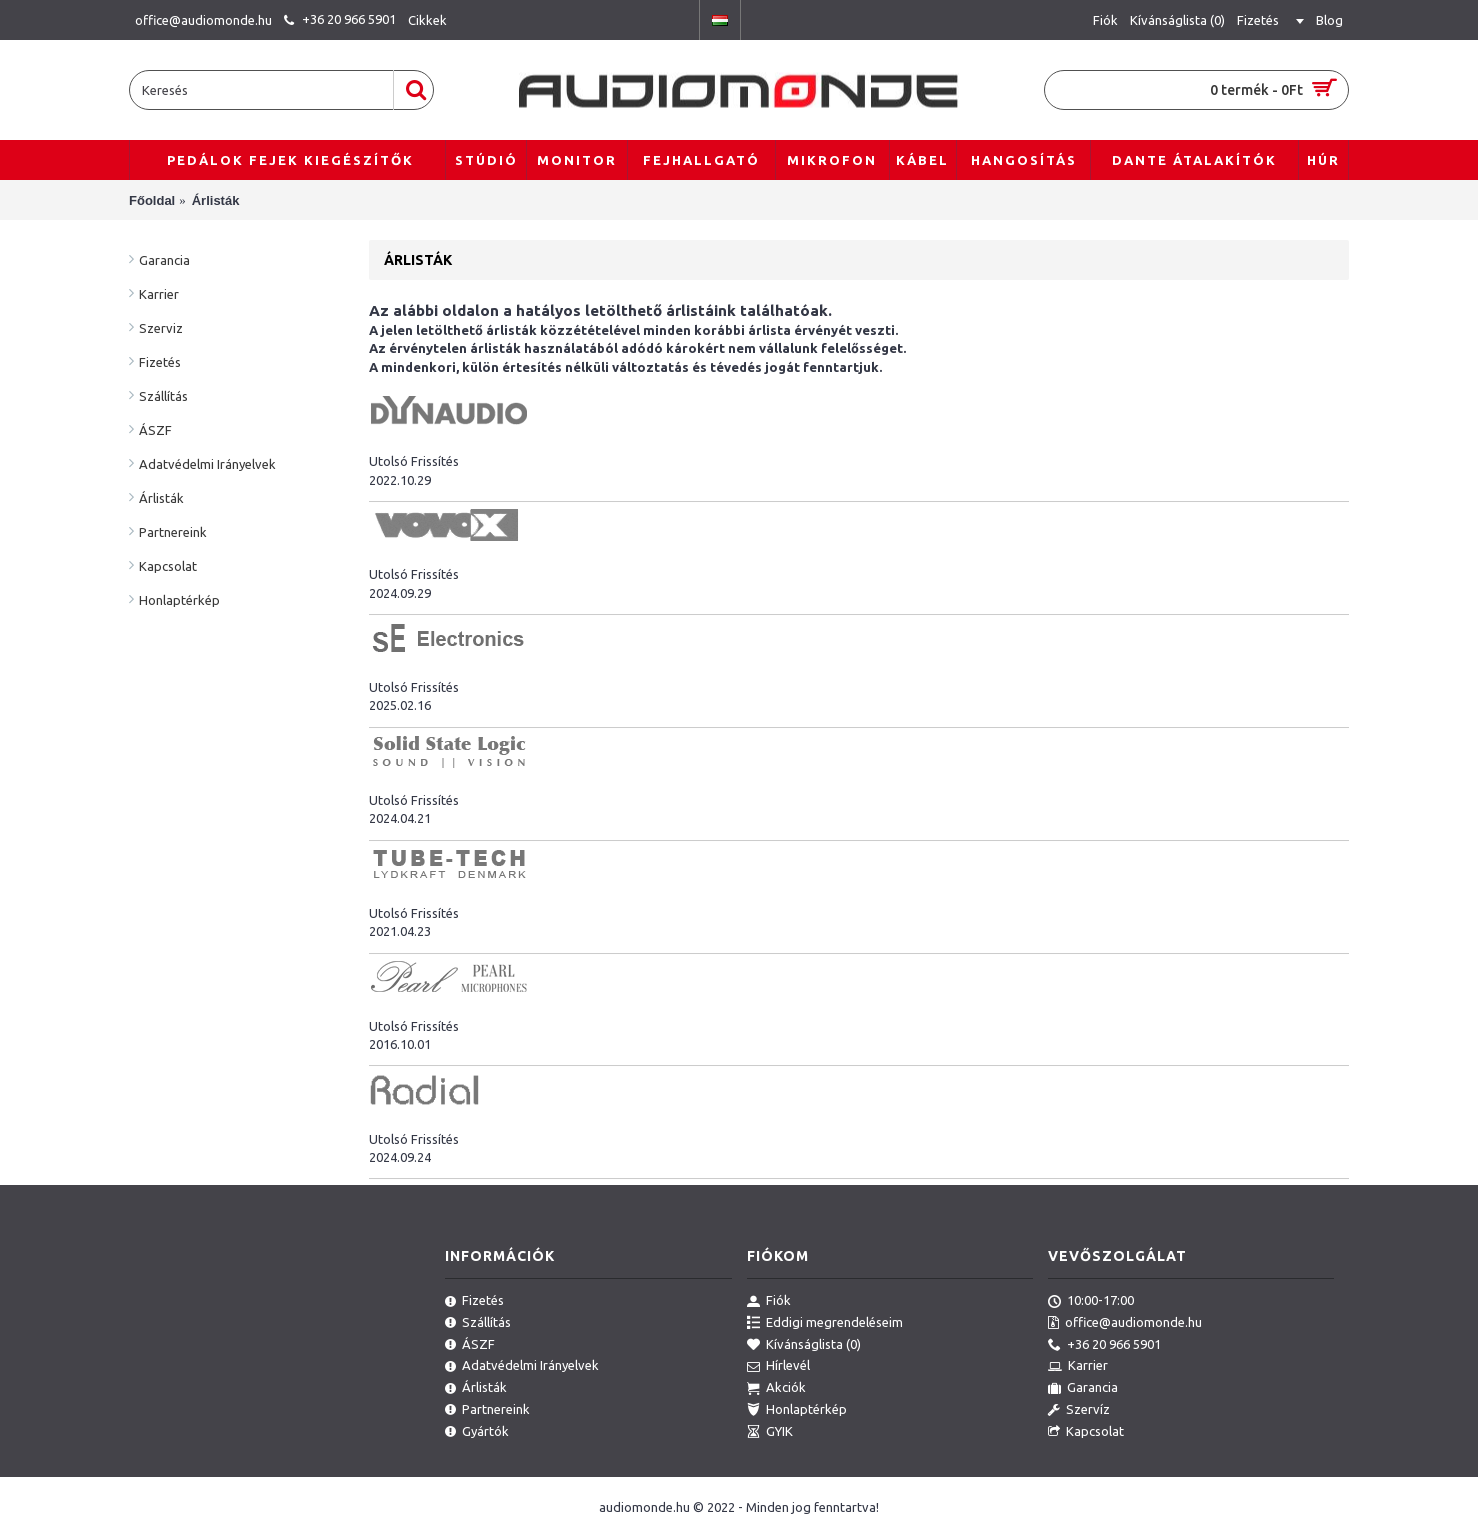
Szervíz (1079, 1410)
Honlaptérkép (179, 600)
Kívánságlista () (804, 1345)
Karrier (159, 294)
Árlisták (161, 498)
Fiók (769, 1301)
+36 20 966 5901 (1104, 1345)
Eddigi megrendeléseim (825, 1323)
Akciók (776, 1388)
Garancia (164, 260)
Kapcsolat (168, 566)
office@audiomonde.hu (1125, 1323)
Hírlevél (778, 1366)
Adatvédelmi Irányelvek (207, 464)
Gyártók (477, 1432)
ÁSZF (155, 430)
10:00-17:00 (1091, 1301)
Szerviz (161, 328)
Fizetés (160, 362)
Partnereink (173, 532)
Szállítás (163, 396)
